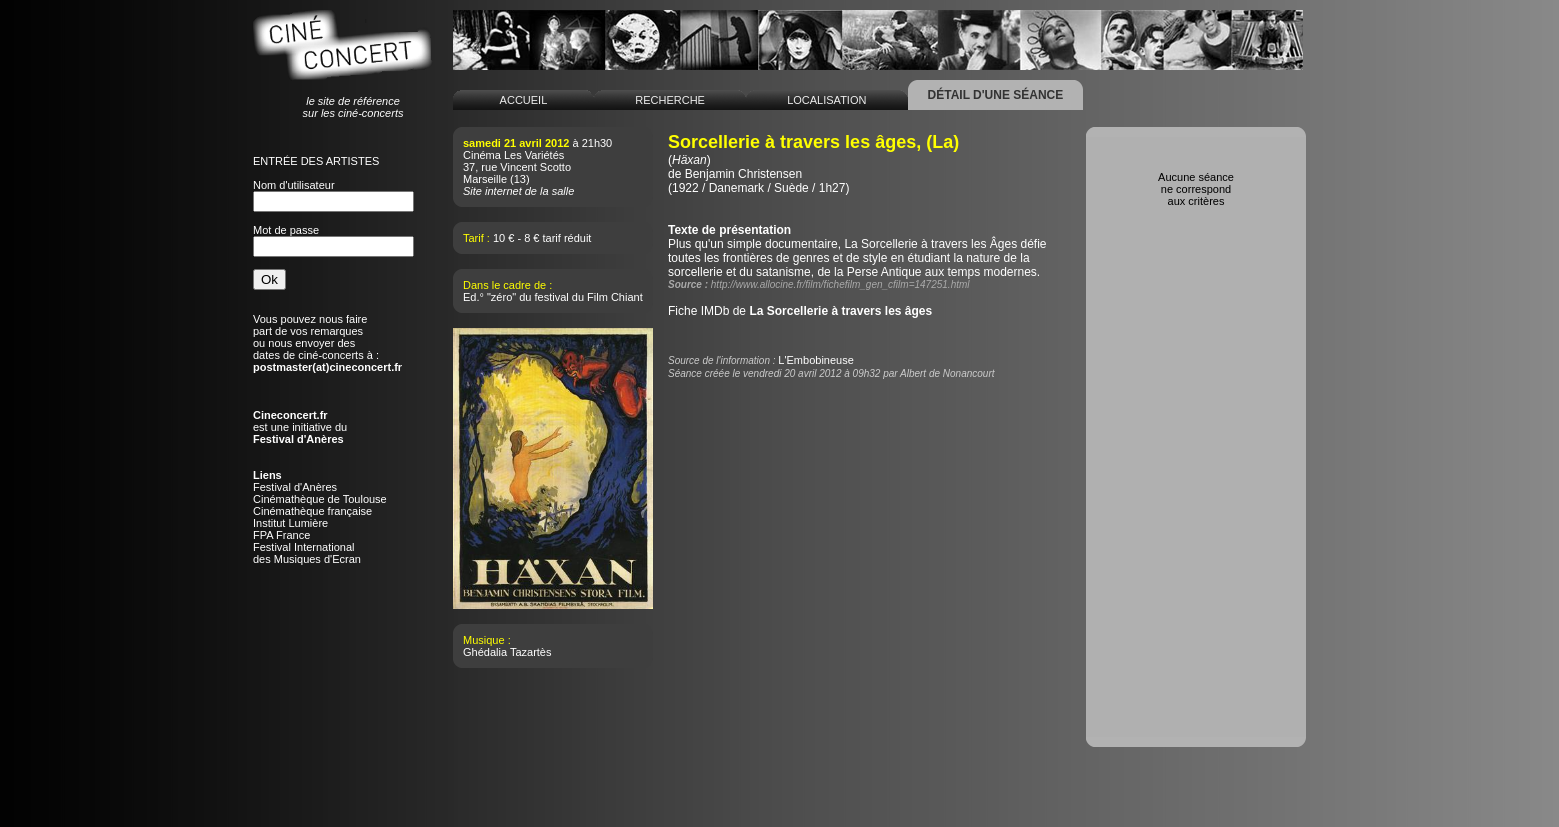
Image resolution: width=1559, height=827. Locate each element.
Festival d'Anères (295, 487)
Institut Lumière (290, 523)
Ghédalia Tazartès (507, 652)
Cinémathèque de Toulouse (320, 499)
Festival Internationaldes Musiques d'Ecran (307, 553)
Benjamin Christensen (743, 174)
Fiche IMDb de (800, 311)
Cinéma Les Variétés (513, 155)
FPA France (281, 535)
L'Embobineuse (816, 360)
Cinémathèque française (312, 511)
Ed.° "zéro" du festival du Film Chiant (553, 297)
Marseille (485, 179)
